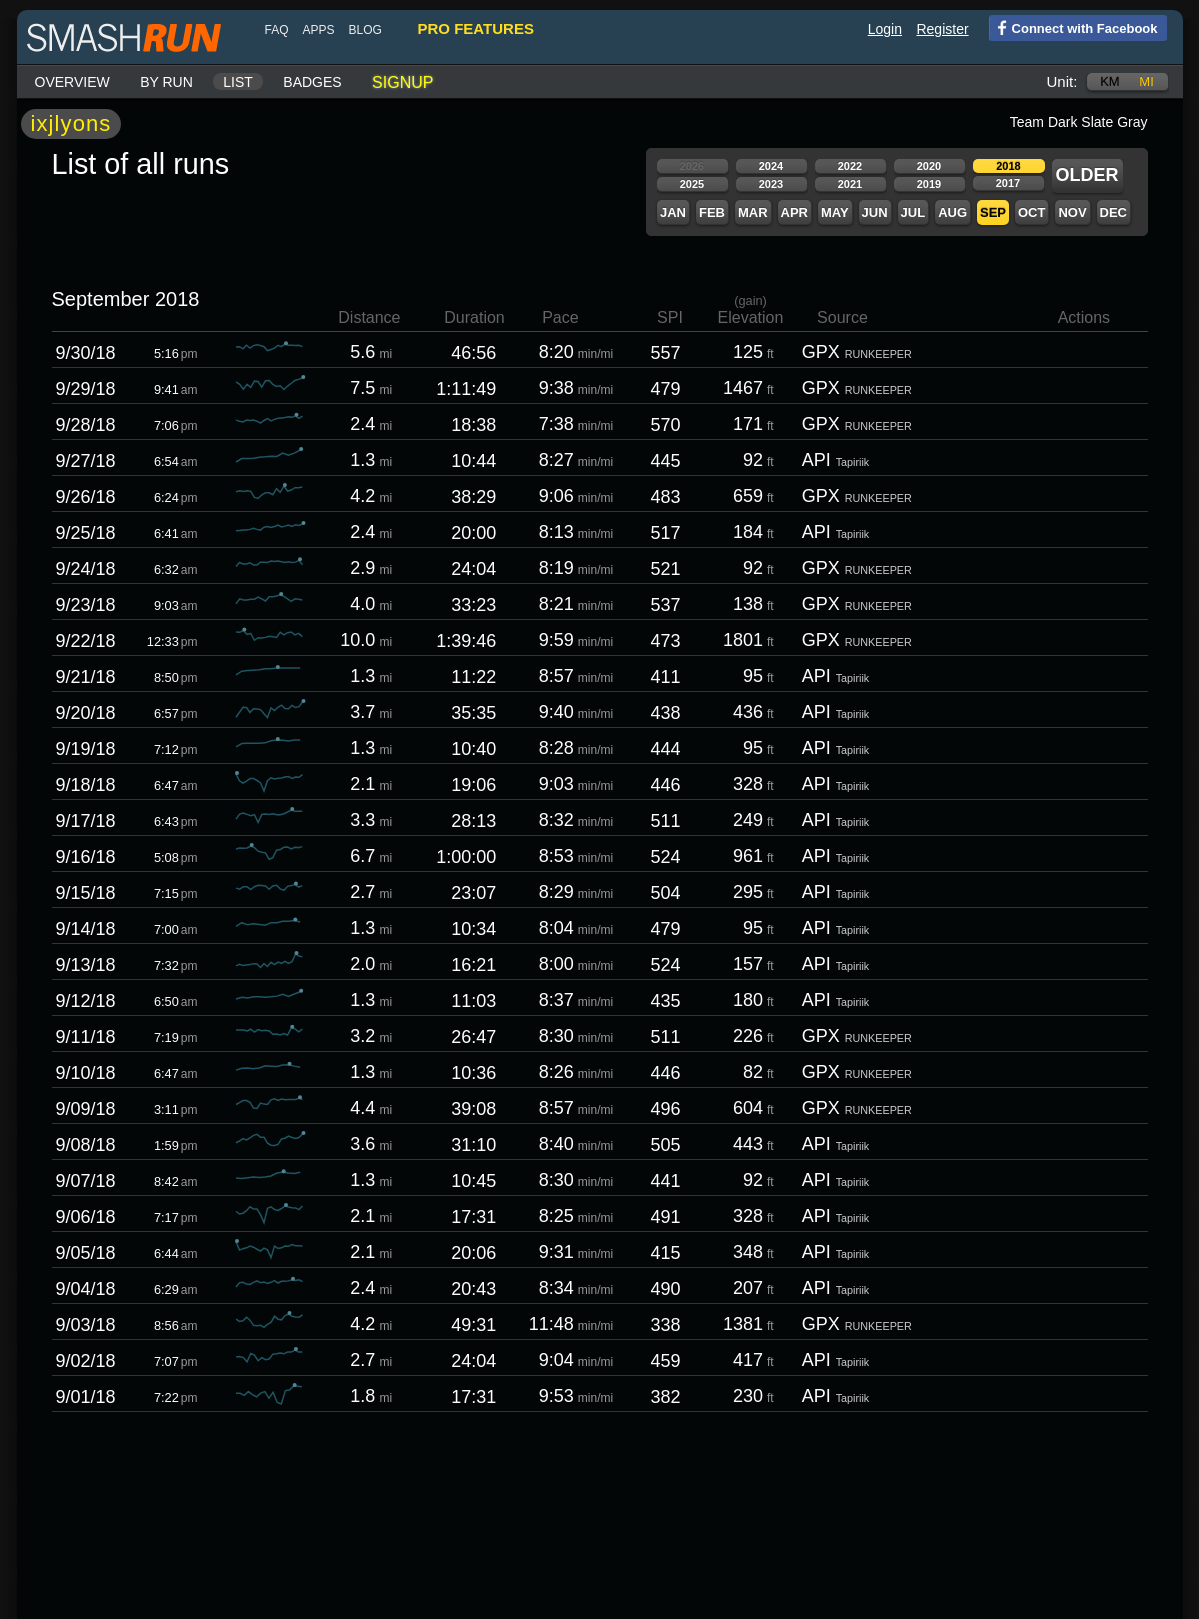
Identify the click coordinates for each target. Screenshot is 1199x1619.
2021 (849, 184)
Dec (1112, 212)
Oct (1030, 212)
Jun (874, 212)
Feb (711, 212)
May (834, 212)
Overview (71, 82)
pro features (475, 28)
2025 (691, 184)
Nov (1071, 212)
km (1109, 81)
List (237, 82)
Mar (752, 212)
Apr (793, 212)
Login (884, 29)
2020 (928, 166)
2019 (928, 184)
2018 (1007, 166)
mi (1145, 81)
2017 (1007, 183)
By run (165, 82)
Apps (318, 30)
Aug (951, 212)
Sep (992, 212)
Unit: (1061, 81)
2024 (770, 166)
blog (364, 30)
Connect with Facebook (1072, 27)
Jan (672, 212)
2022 (849, 166)
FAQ (276, 30)
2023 (770, 184)
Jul (912, 212)
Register (941, 29)
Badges (311, 82)
